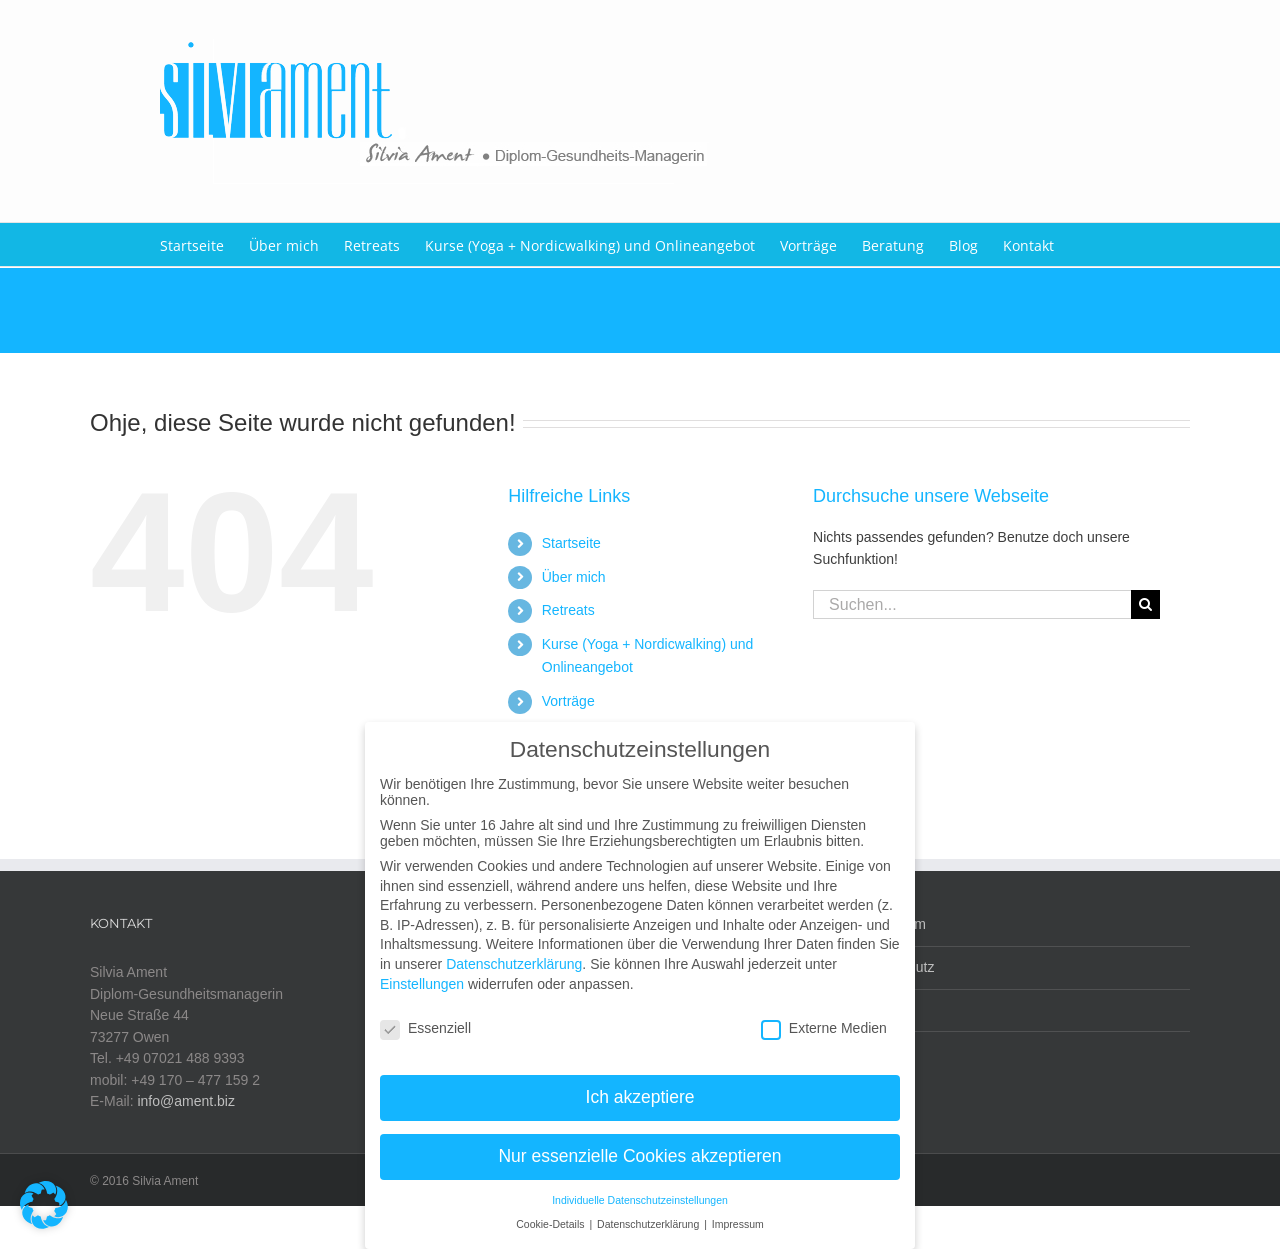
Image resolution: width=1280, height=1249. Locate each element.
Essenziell (425, 1015)
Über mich (574, 577)
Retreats (568, 610)
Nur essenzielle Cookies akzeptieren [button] (639, 1143)
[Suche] (1145, 604)
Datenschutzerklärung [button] (649, 1211)
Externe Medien (824, 1015)
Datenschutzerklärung (514, 951)
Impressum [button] (738, 1211)
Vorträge (568, 701)
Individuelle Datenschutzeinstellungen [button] (640, 1187)
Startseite (571, 543)
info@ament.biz (185, 1101)
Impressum (891, 924)
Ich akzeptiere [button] (640, 1084)
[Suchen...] (972, 604)
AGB (872, 1010)
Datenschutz (896, 967)
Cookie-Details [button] (551, 1211)
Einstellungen (422, 971)
